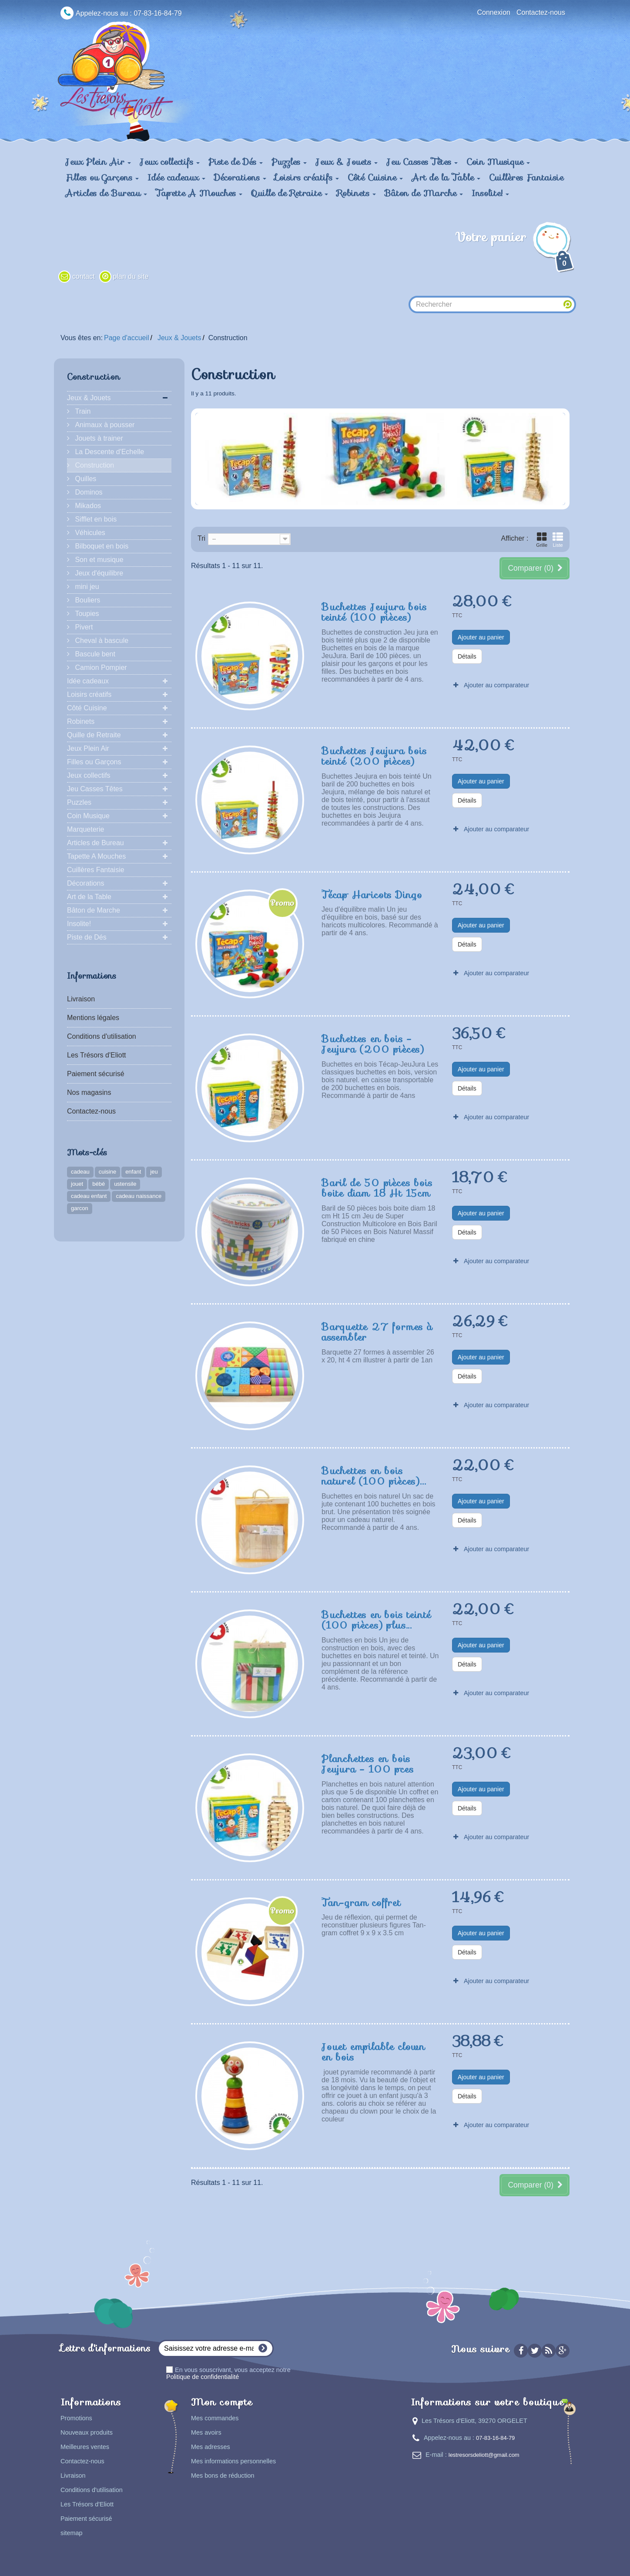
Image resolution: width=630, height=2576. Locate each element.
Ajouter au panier (481, 637)
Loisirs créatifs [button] (307, 177)
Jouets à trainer (98, 438)
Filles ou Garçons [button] (102, 177)
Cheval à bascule (100, 640)
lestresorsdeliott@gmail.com (484, 2455)
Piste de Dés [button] (235, 162)
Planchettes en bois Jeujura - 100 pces (367, 1763)
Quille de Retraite (94, 735)
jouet (77, 1184)
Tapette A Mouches (96, 856)
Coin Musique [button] (498, 162)
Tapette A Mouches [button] (199, 193)
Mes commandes (215, 2418)
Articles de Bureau (95, 842)
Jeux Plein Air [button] (98, 162)
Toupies (86, 613)
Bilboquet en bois (100, 546)
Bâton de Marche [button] (424, 193)
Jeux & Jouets (89, 397)
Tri (201, 538)
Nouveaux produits (86, 2432)
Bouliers (86, 600)
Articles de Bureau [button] (106, 193)
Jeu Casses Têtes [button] (422, 162)
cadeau (80, 1171)
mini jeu (86, 586)
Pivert (83, 627)
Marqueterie (85, 829)
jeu (154, 1171)
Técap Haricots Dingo (372, 894)
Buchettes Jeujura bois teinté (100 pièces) (374, 611)
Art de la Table (89, 896)
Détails (467, 656)
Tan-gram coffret (361, 1902)
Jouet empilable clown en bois (373, 2051)
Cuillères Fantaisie (526, 177)
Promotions (76, 2418)
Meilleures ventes (84, 2446)
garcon (79, 1208)
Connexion (493, 12)
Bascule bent (94, 654)
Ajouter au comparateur (496, 685)
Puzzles (79, 802)
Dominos (88, 492)
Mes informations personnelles (233, 2461)
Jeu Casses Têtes (95, 789)
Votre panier (515, 251)
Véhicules (89, 532)
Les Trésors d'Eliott (96, 1055)
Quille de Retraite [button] (289, 193)
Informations (91, 975)
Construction (93, 465)
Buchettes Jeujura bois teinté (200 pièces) (374, 755)
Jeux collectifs (89, 775)
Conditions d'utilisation (101, 1036)
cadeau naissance (138, 1196)
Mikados (87, 505)
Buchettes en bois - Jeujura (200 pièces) (373, 1043)
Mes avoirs (206, 2432)
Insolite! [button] (490, 193)
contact (83, 276)
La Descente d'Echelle (108, 451)
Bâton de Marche (93, 910)
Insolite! (79, 923)
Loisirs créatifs (89, 694)
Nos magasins (89, 1092)
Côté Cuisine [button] (375, 177)
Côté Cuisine (87, 708)
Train (81, 411)
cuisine (107, 1171)
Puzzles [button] (289, 162)
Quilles (84, 478)
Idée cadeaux (88, 681)
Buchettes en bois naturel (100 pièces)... (374, 1475)
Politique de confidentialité (202, 2376)
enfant (133, 1171)
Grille (541, 540)
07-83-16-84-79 (495, 2438)
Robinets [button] (356, 193)
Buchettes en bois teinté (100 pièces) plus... (376, 1619)
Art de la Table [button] (446, 177)
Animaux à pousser (103, 424)
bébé (98, 1184)
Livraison (81, 999)
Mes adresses (210, 2446)
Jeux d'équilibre (98, 573)
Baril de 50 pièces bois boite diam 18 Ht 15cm (377, 1187)
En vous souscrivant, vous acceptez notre (228, 2373)
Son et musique (98, 559)
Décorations (85, 883)
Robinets (80, 721)
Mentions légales (93, 1017)
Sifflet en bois (95, 519)
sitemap (71, 2532)
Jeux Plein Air (88, 748)
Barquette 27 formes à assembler (377, 1331)
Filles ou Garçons (94, 762)
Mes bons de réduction (223, 2475)
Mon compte (221, 2402)
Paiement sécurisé (95, 1073)
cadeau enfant (89, 1196)
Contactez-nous (540, 12)
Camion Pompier (100, 667)
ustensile (125, 1184)
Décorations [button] (240, 177)
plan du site (131, 276)
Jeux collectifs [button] (170, 162)
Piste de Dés (87, 937)
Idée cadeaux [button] (176, 177)
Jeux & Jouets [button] (346, 162)
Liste (558, 540)
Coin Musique (88, 816)
